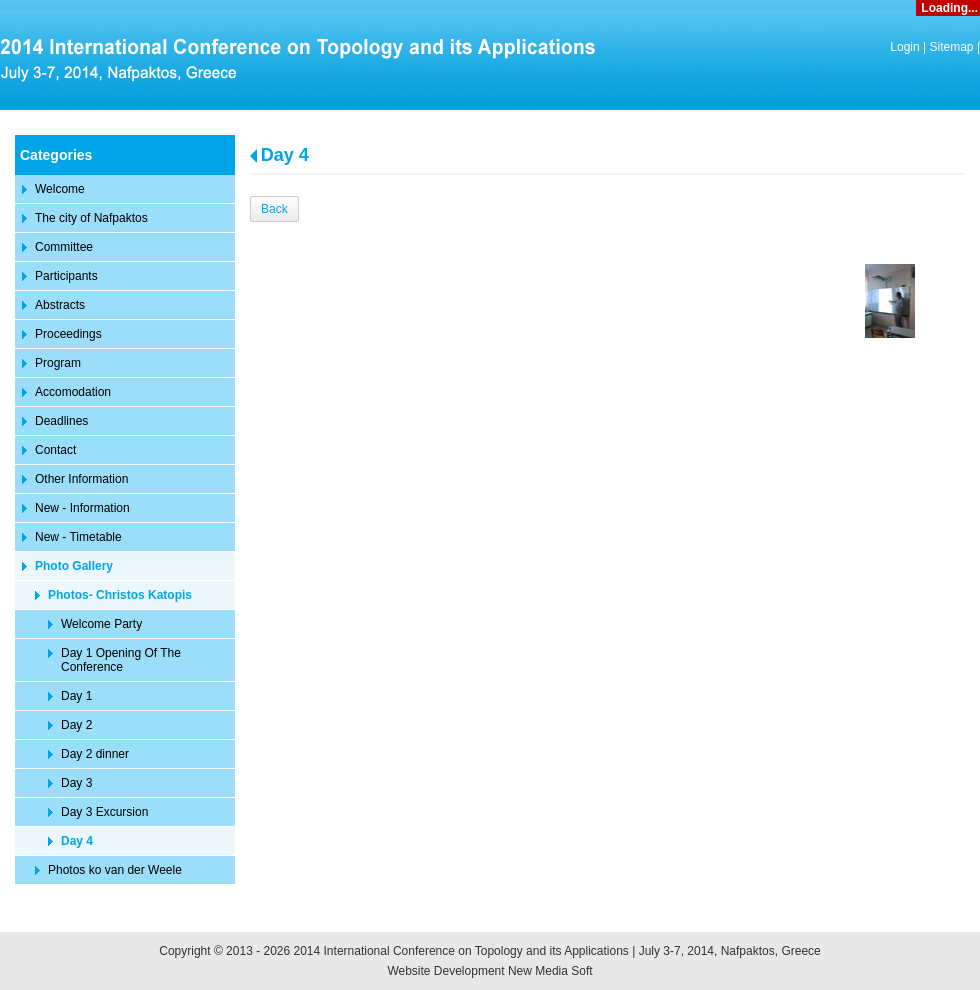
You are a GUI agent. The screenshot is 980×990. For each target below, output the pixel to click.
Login (904, 47)
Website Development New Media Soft (489, 971)
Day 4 (285, 155)
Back (274, 209)
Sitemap (952, 47)
